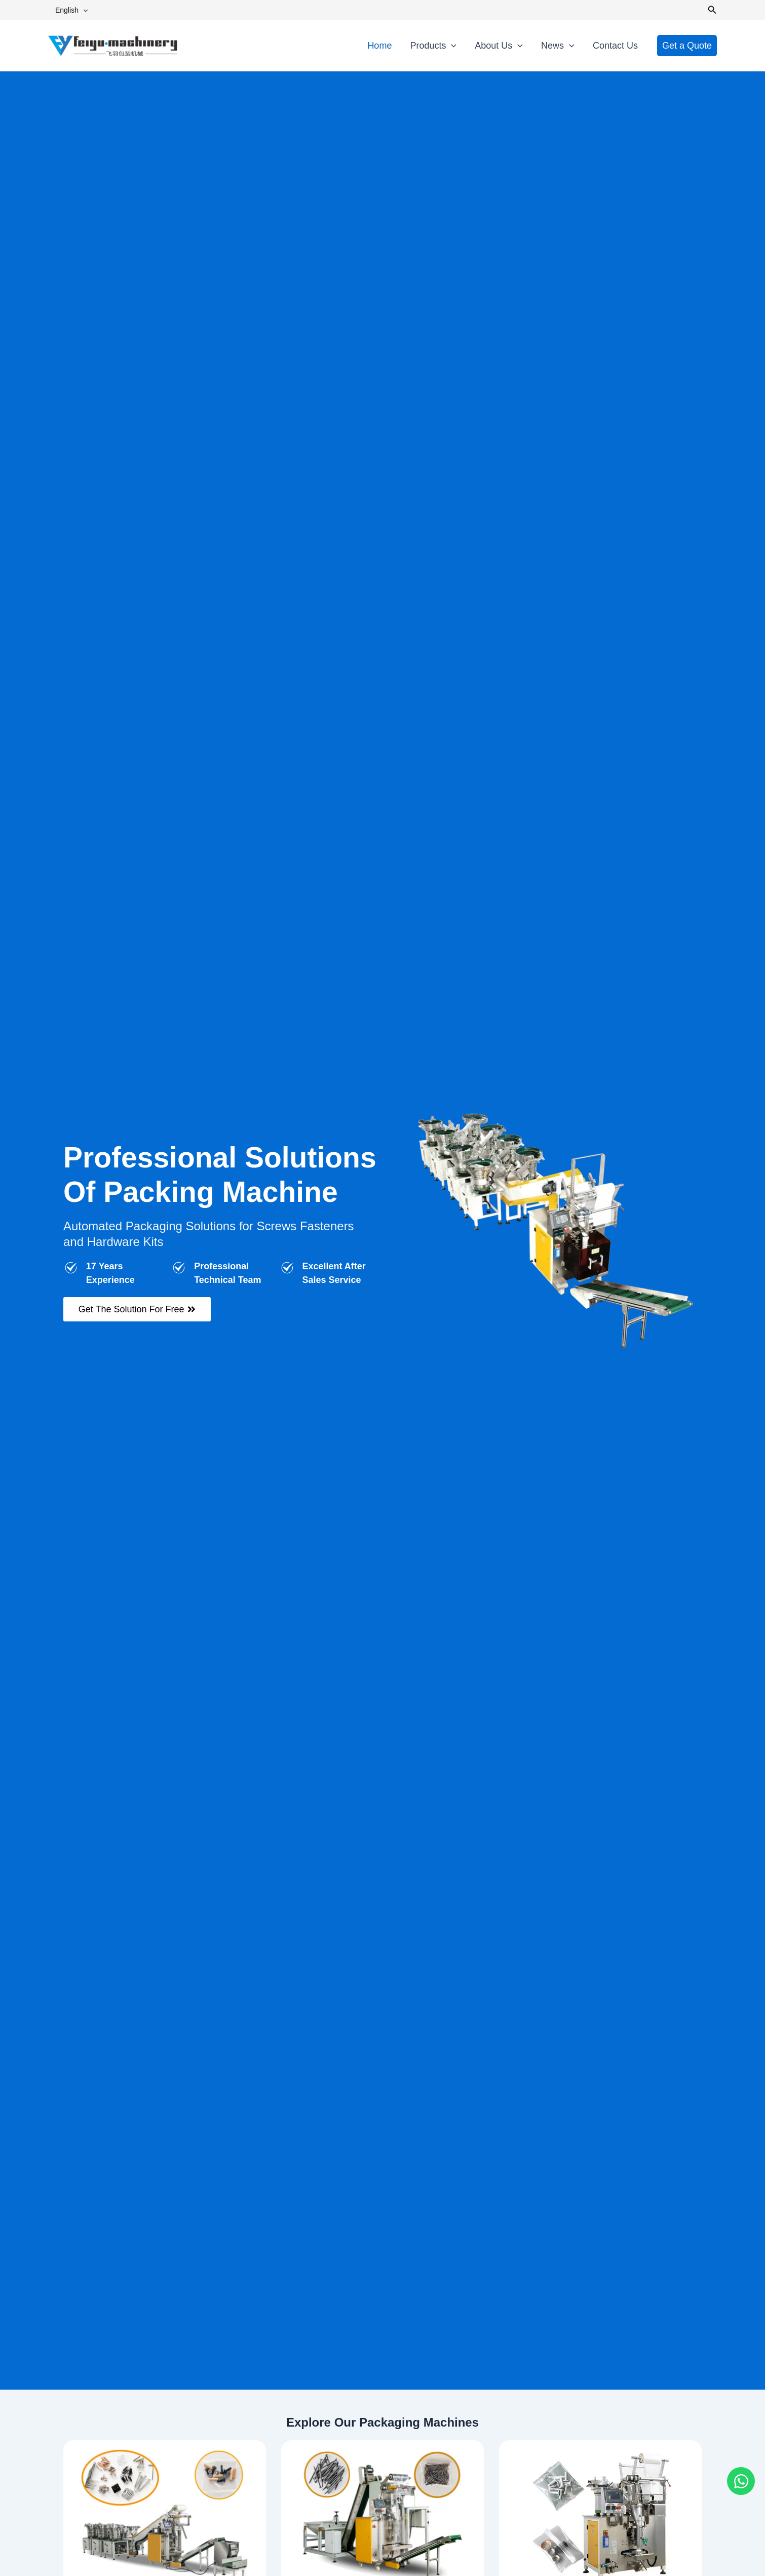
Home (379, 46)
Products (433, 45)
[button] (83, 10)
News (558, 45)
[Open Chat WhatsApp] (741, 2481)
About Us (499, 45)
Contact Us (615, 46)
